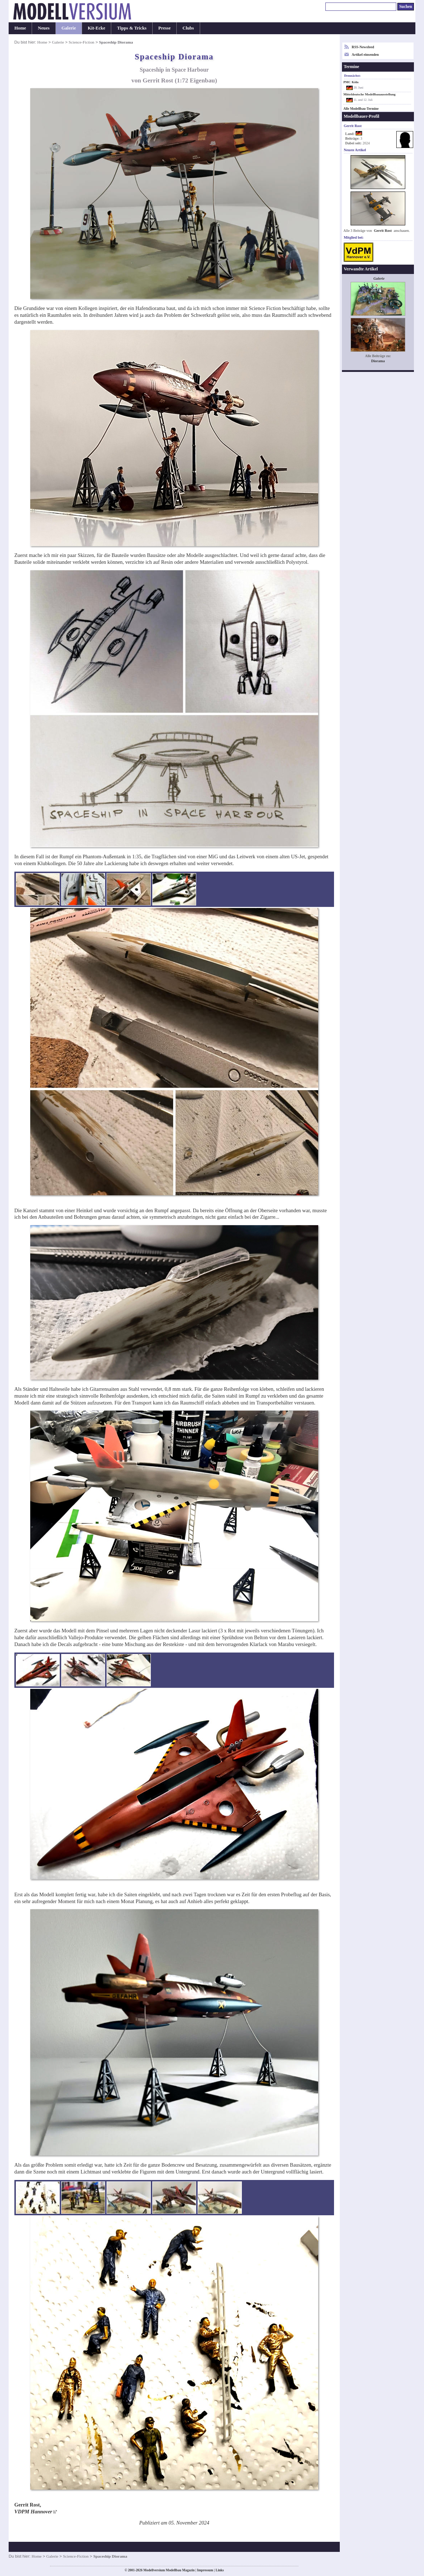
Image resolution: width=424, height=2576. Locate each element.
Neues (43, 28)
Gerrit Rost (383, 231)
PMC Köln (350, 82)
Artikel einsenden (365, 55)
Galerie (69, 28)
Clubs (188, 28)
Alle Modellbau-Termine (361, 109)
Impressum (205, 2570)
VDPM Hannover (33, 2511)
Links (220, 2570)
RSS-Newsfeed (363, 47)
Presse (164, 28)
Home (20, 28)
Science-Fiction (81, 42)
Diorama (378, 361)
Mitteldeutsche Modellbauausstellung (369, 94)
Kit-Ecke (96, 28)
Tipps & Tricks (131, 28)
